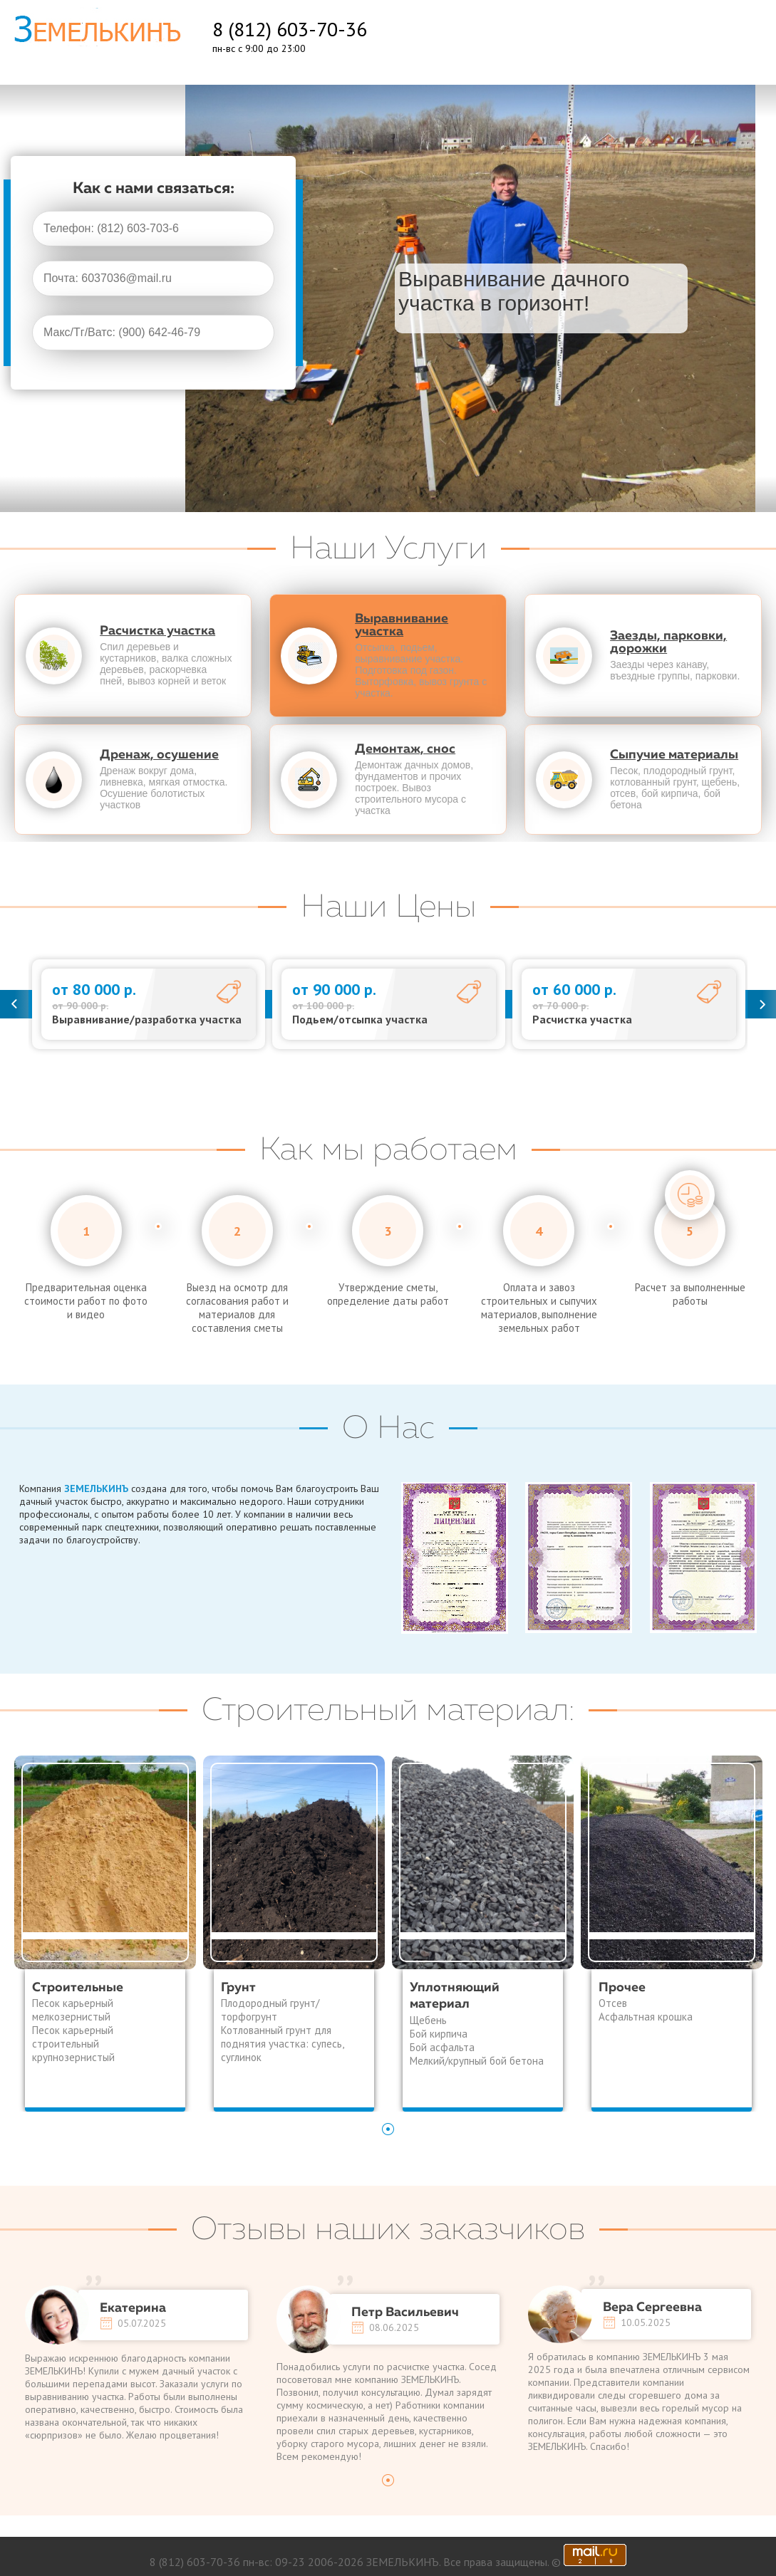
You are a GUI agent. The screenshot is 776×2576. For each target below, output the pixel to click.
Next (761, 1004)
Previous (14, 1004)
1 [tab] (388, 2129)
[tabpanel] (105, 1934)
